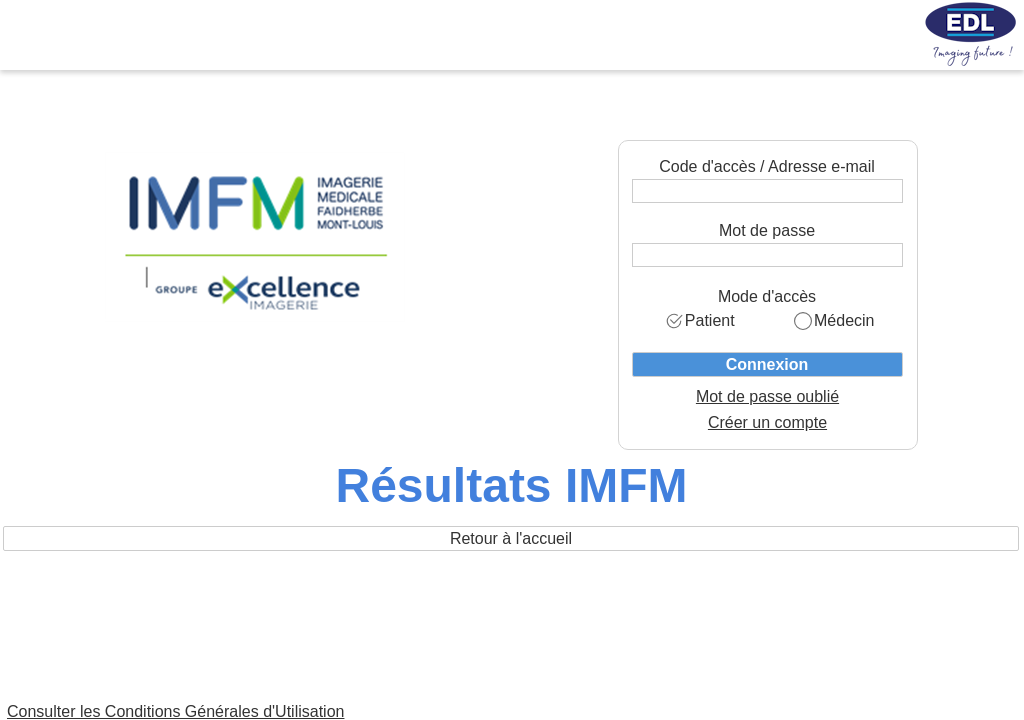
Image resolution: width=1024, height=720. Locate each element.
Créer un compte (767, 422)
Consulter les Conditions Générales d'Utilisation (175, 711)
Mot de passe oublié (767, 396)
